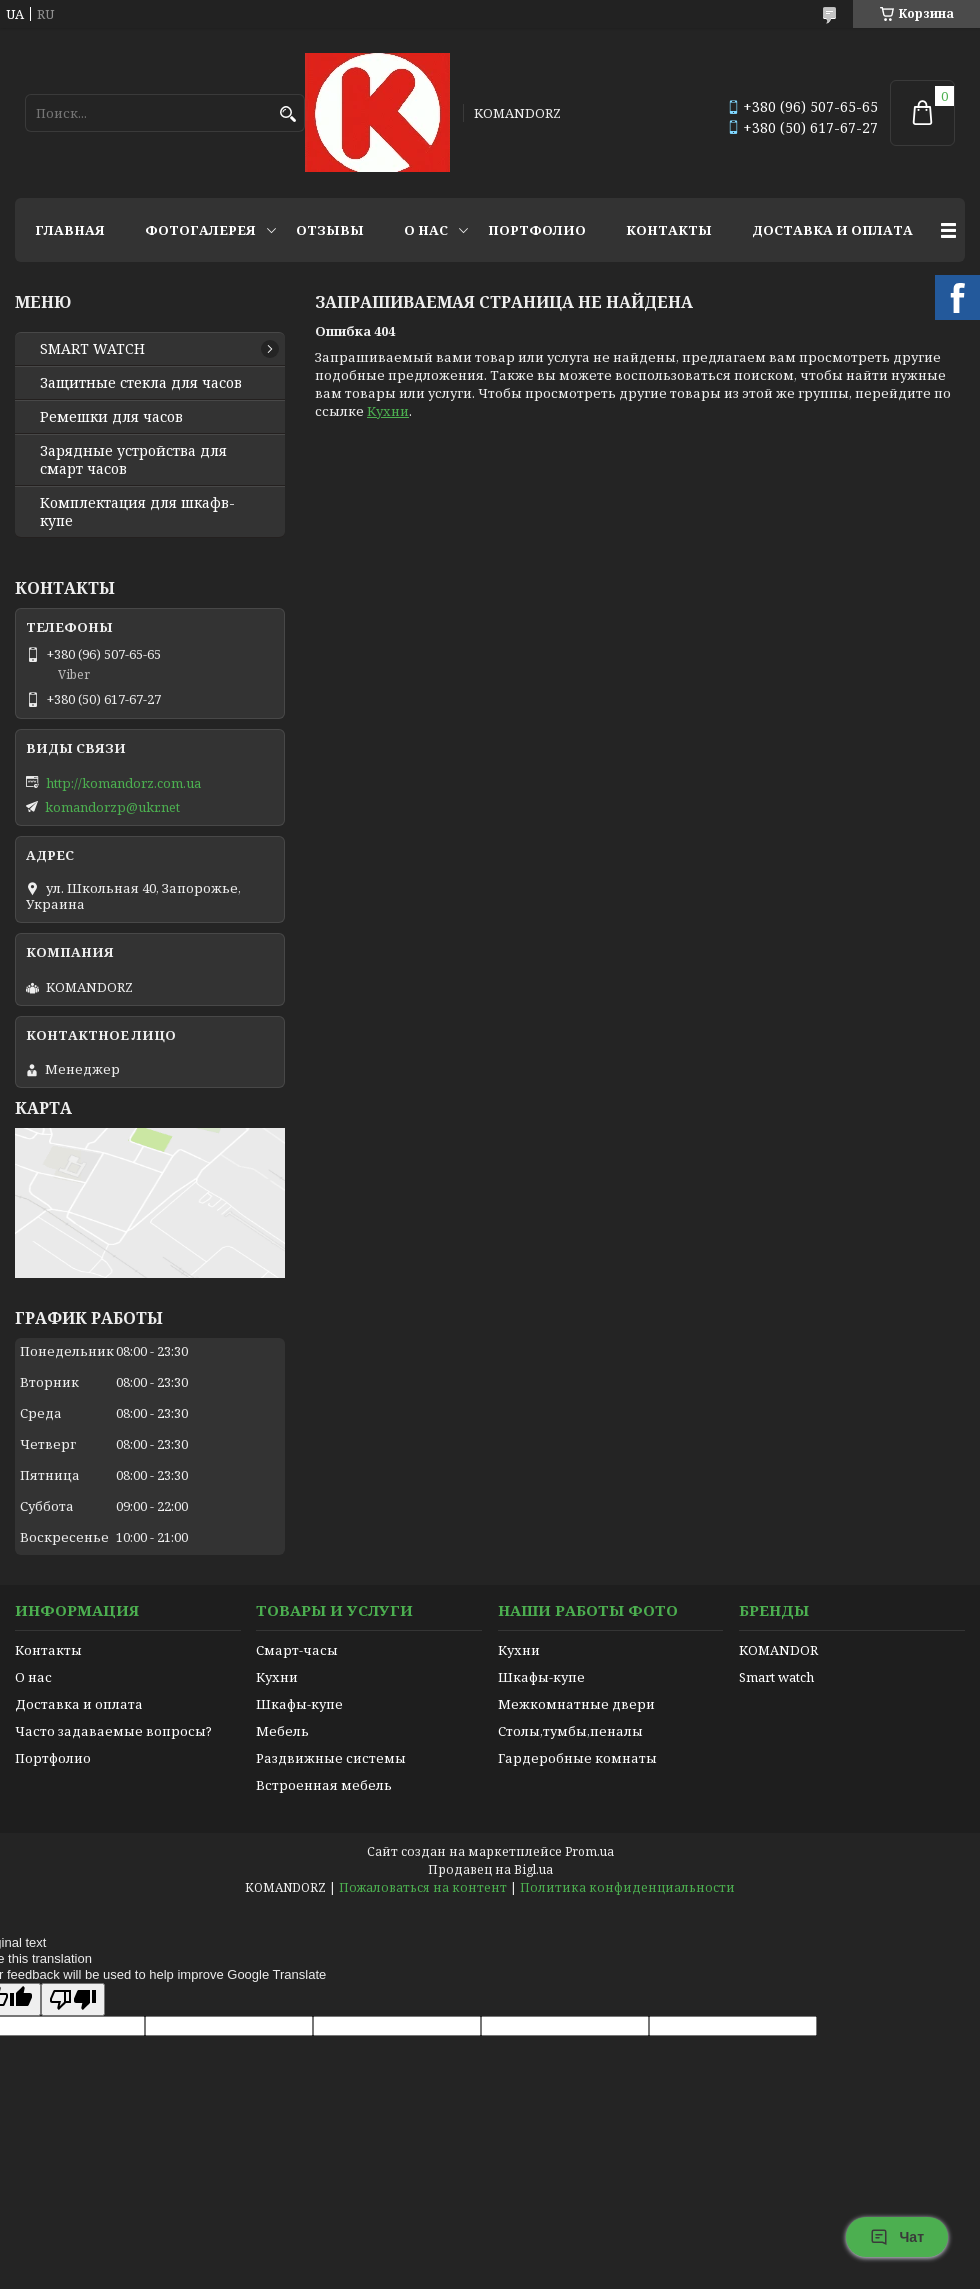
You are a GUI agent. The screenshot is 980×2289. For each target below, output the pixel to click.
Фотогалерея (200, 230)
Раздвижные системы (331, 1758)
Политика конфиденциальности (627, 1887)
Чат (897, 2237)
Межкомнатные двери (576, 1704)
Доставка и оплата (832, 230)
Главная (70, 230)
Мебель (282, 1731)
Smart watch (776, 1677)
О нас (426, 230)
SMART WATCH (92, 349)
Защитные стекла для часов (141, 383)
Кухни (388, 411)
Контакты (669, 230)
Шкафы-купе (299, 1704)
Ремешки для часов (111, 417)
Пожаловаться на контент (423, 1887)
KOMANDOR (778, 1650)
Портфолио (537, 230)
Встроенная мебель (324, 1785)
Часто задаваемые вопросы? (113, 1731)
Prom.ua (589, 1851)
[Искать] (287, 114)
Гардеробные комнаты (577, 1758)
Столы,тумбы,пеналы (570, 1731)
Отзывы (330, 230)
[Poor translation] (73, 1999)
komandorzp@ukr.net (112, 807)
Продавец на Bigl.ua (490, 1869)
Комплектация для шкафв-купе (137, 512)
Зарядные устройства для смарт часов (133, 460)
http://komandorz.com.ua (123, 783)
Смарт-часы (297, 1650)
